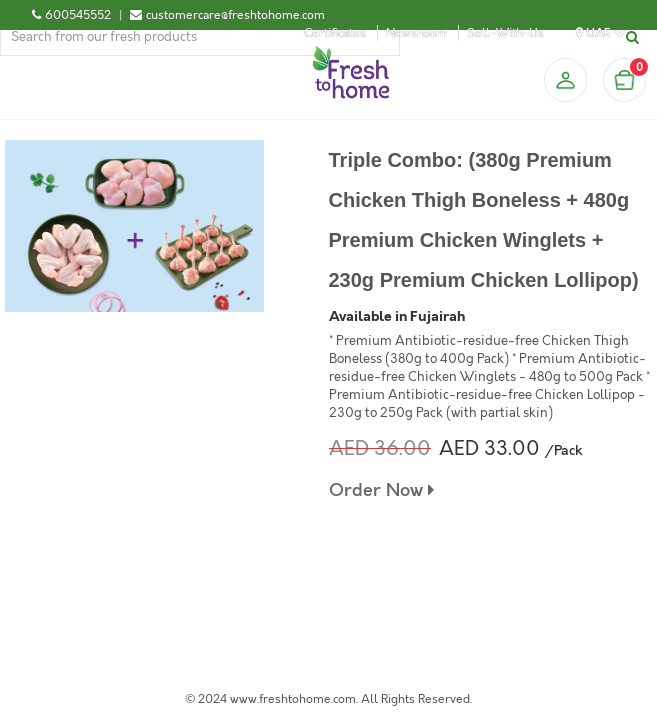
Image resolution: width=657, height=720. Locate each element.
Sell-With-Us (505, 33)
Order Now (381, 490)
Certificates (335, 33)
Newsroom (416, 33)
